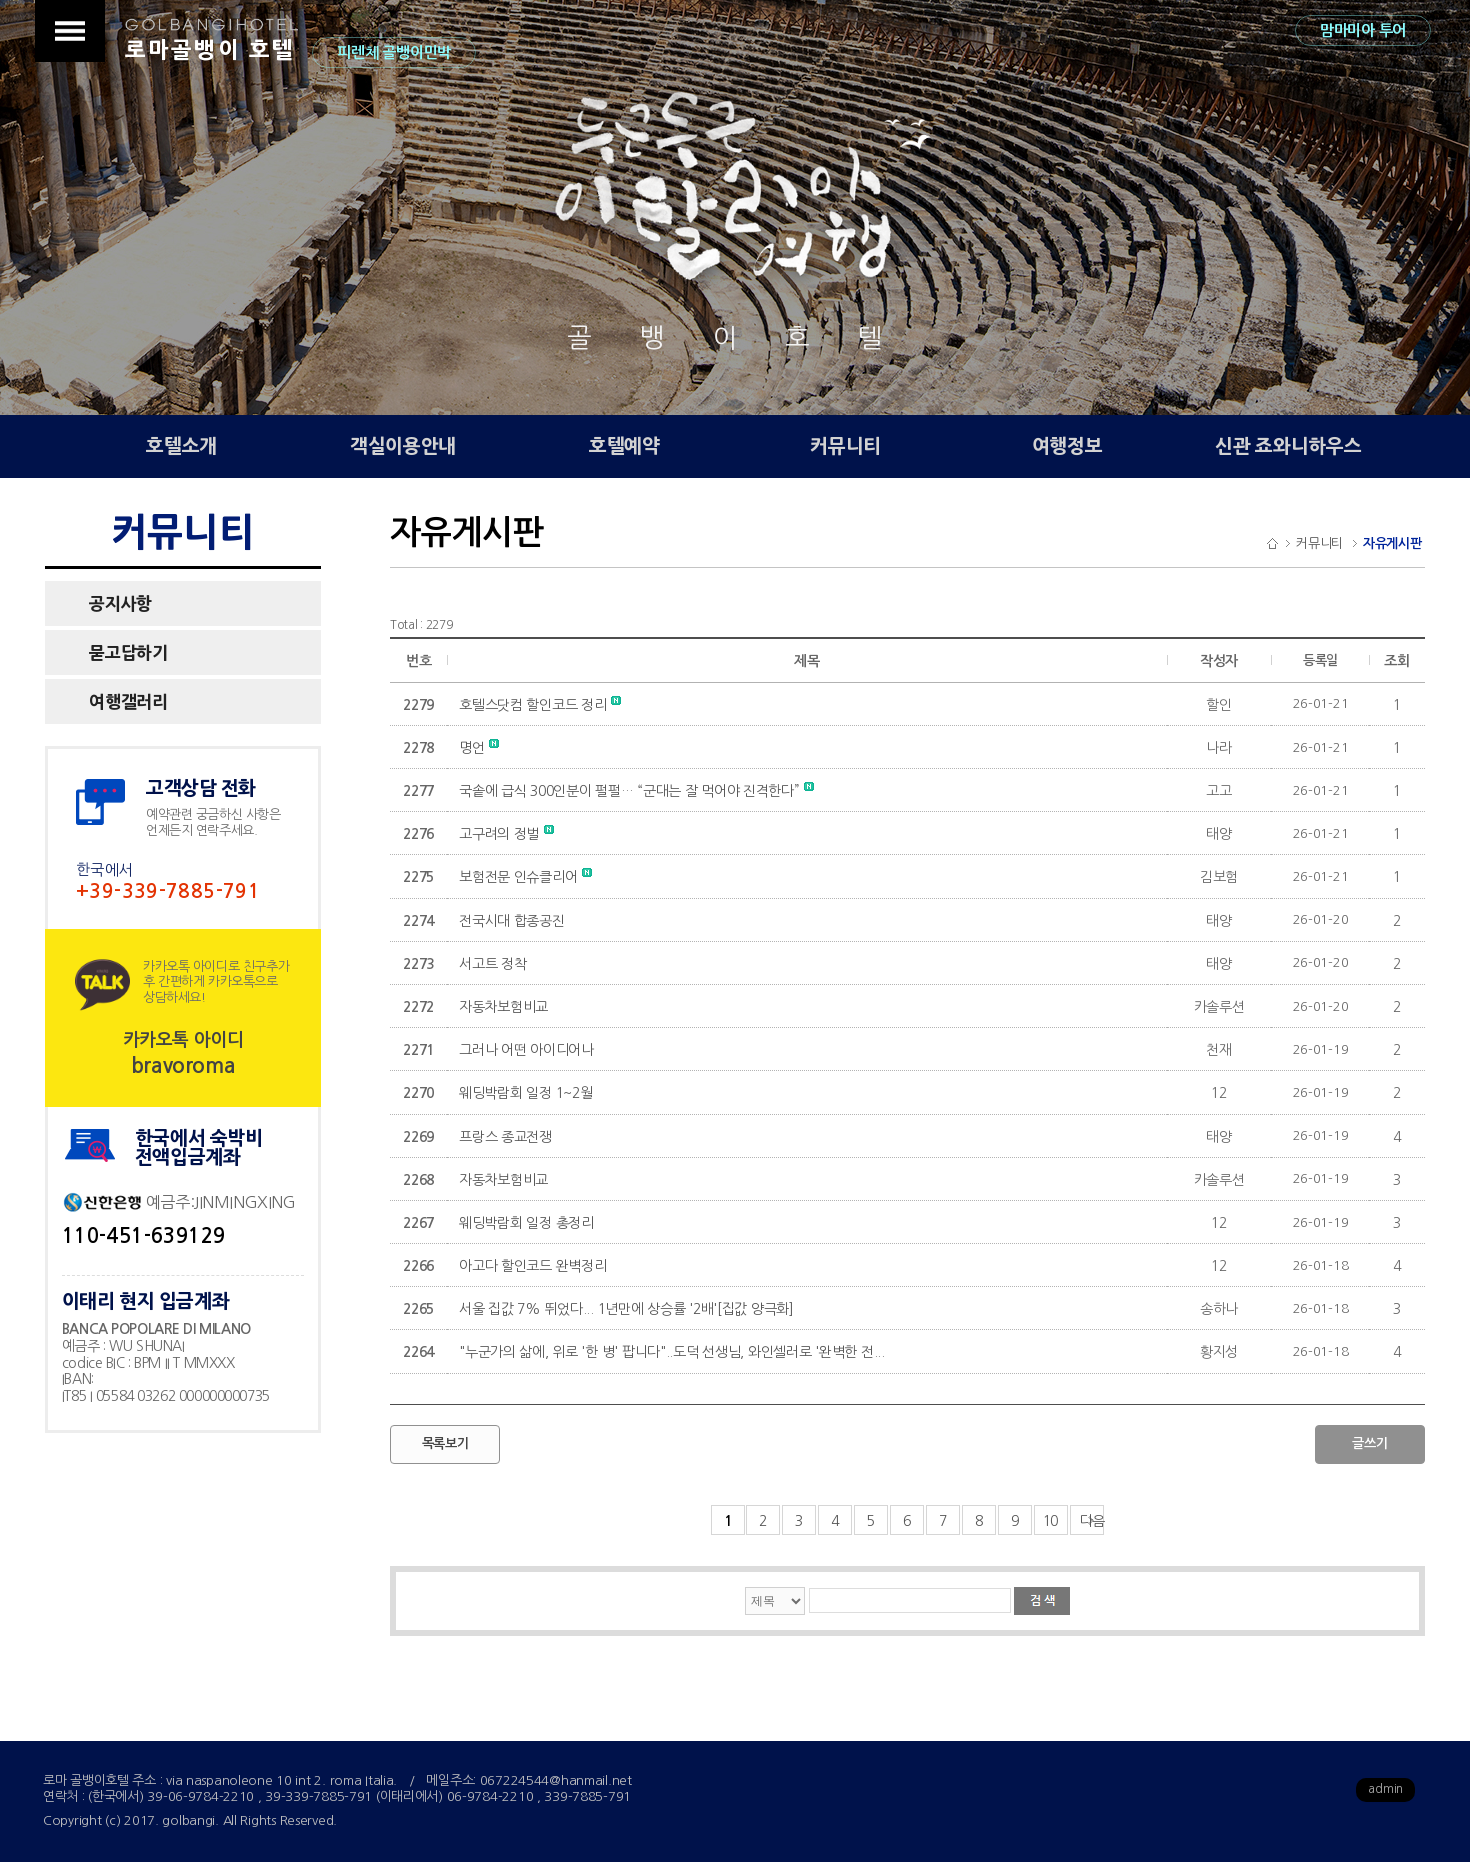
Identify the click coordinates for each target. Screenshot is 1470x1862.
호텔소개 (181, 446)
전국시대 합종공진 (511, 921)
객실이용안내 (403, 446)
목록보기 (445, 1443)
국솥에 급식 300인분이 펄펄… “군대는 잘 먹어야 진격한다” (636, 791)
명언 (479, 748)
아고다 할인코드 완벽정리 (532, 1266)
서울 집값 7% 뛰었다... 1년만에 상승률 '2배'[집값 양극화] (626, 1309)
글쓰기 (1369, 1443)
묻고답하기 (128, 652)
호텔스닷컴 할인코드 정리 (540, 705)
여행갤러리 (128, 701)
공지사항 (120, 603)
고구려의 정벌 (506, 834)
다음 (1092, 1521)
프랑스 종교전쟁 (505, 1137)
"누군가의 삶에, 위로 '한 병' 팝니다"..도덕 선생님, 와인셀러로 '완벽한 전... (672, 1352)
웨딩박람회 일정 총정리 (526, 1223)
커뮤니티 (845, 446)
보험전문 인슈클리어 (525, 877)
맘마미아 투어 (1363, 30)
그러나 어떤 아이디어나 (526, 1050)
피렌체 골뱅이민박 (393, 52)
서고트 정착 (492, 964)
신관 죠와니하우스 (1288, 446)
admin (1385, 1789)
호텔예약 (624, 446)
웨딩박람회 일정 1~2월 (525, 1093)
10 (1050, 1521)
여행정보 (1067, 446)
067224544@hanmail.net (556, 1780)
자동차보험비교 (503, 1007)
